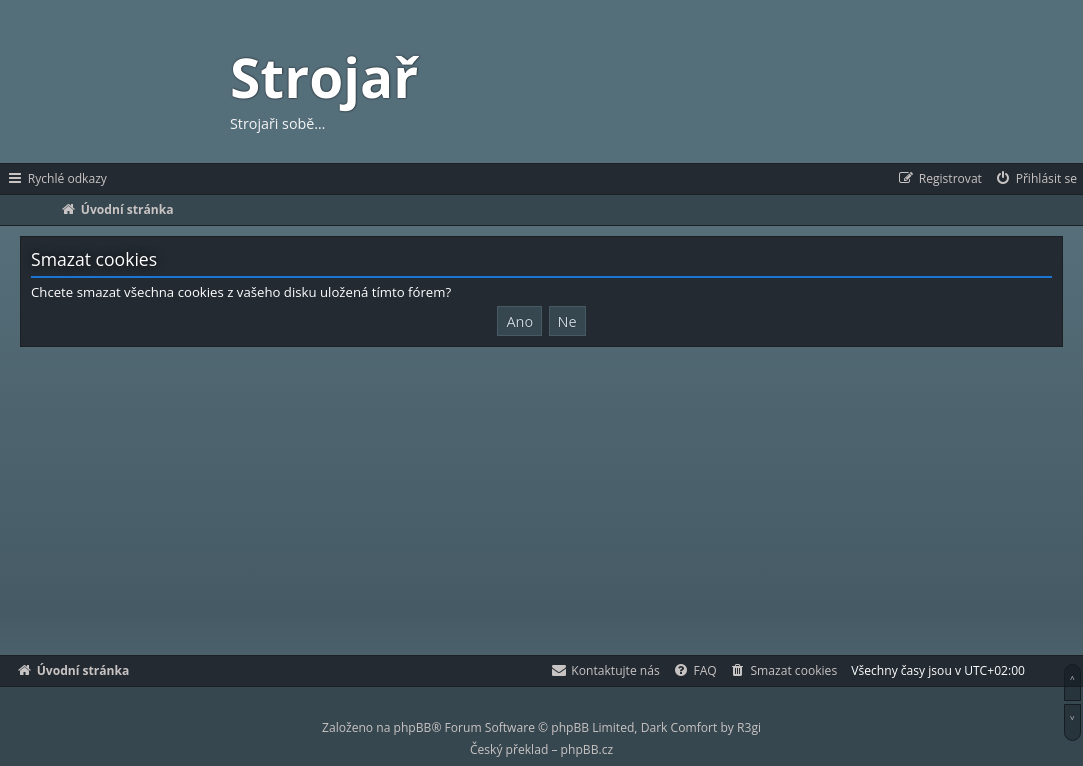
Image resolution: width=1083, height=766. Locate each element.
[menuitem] (1035, 179)
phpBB (413, 727)
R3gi (749, 727)
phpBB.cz (587, 749)
